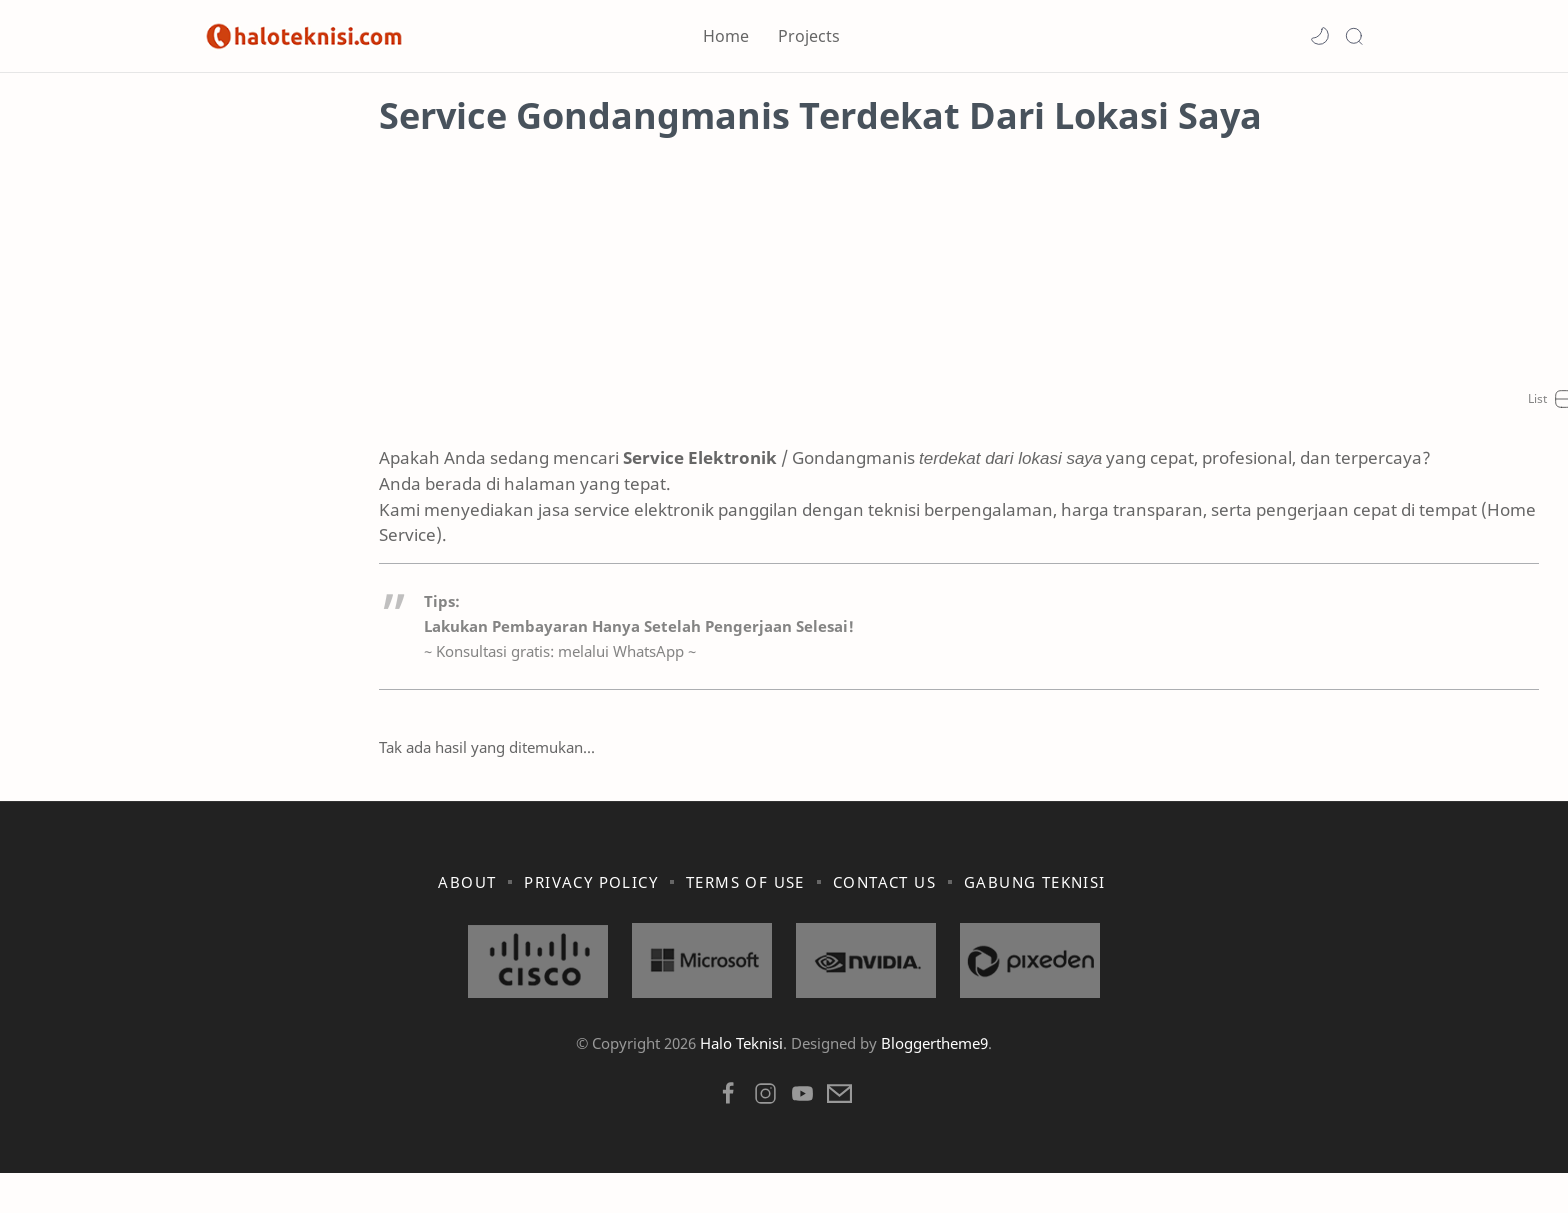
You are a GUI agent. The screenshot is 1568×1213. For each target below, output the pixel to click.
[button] (1320, 36)
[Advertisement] (784, 315)
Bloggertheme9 (934, 1083)
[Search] (1354, 36)
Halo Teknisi (741, 1083)
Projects (809, 36)
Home (726, 36)
